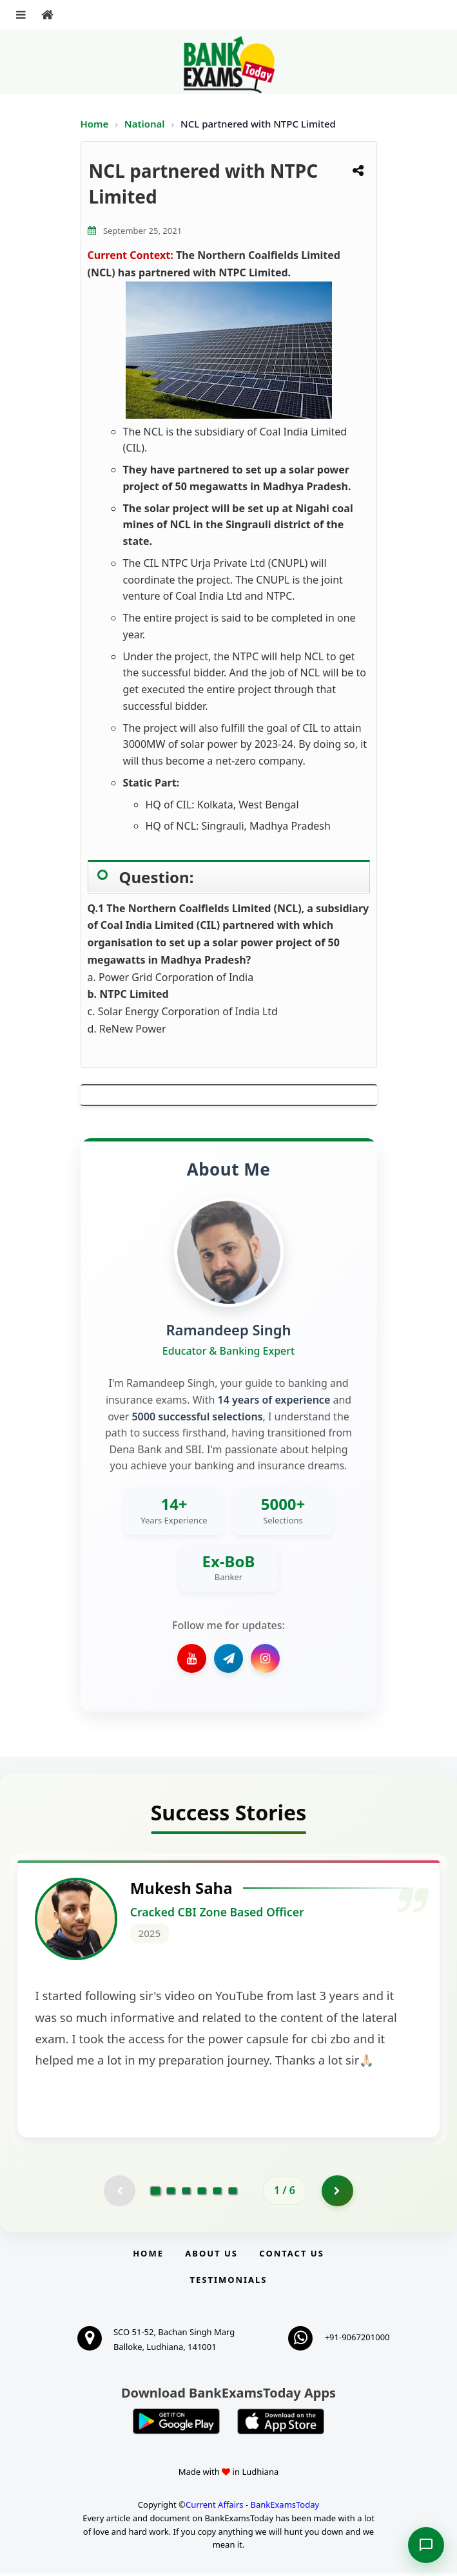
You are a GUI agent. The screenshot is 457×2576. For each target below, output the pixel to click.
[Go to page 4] (201, 2193)
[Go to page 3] (186, 2193)
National (146, 123)
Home (95, 123)
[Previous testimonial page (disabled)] (119, 2193)
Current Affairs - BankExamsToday (252, 2506)
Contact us (291, 2256)
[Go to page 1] (155, 2192)
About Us (211, 2256)
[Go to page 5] (217, 2193)
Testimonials (228, 2282)
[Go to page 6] (232, 2193)
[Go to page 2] (170, 2193)
